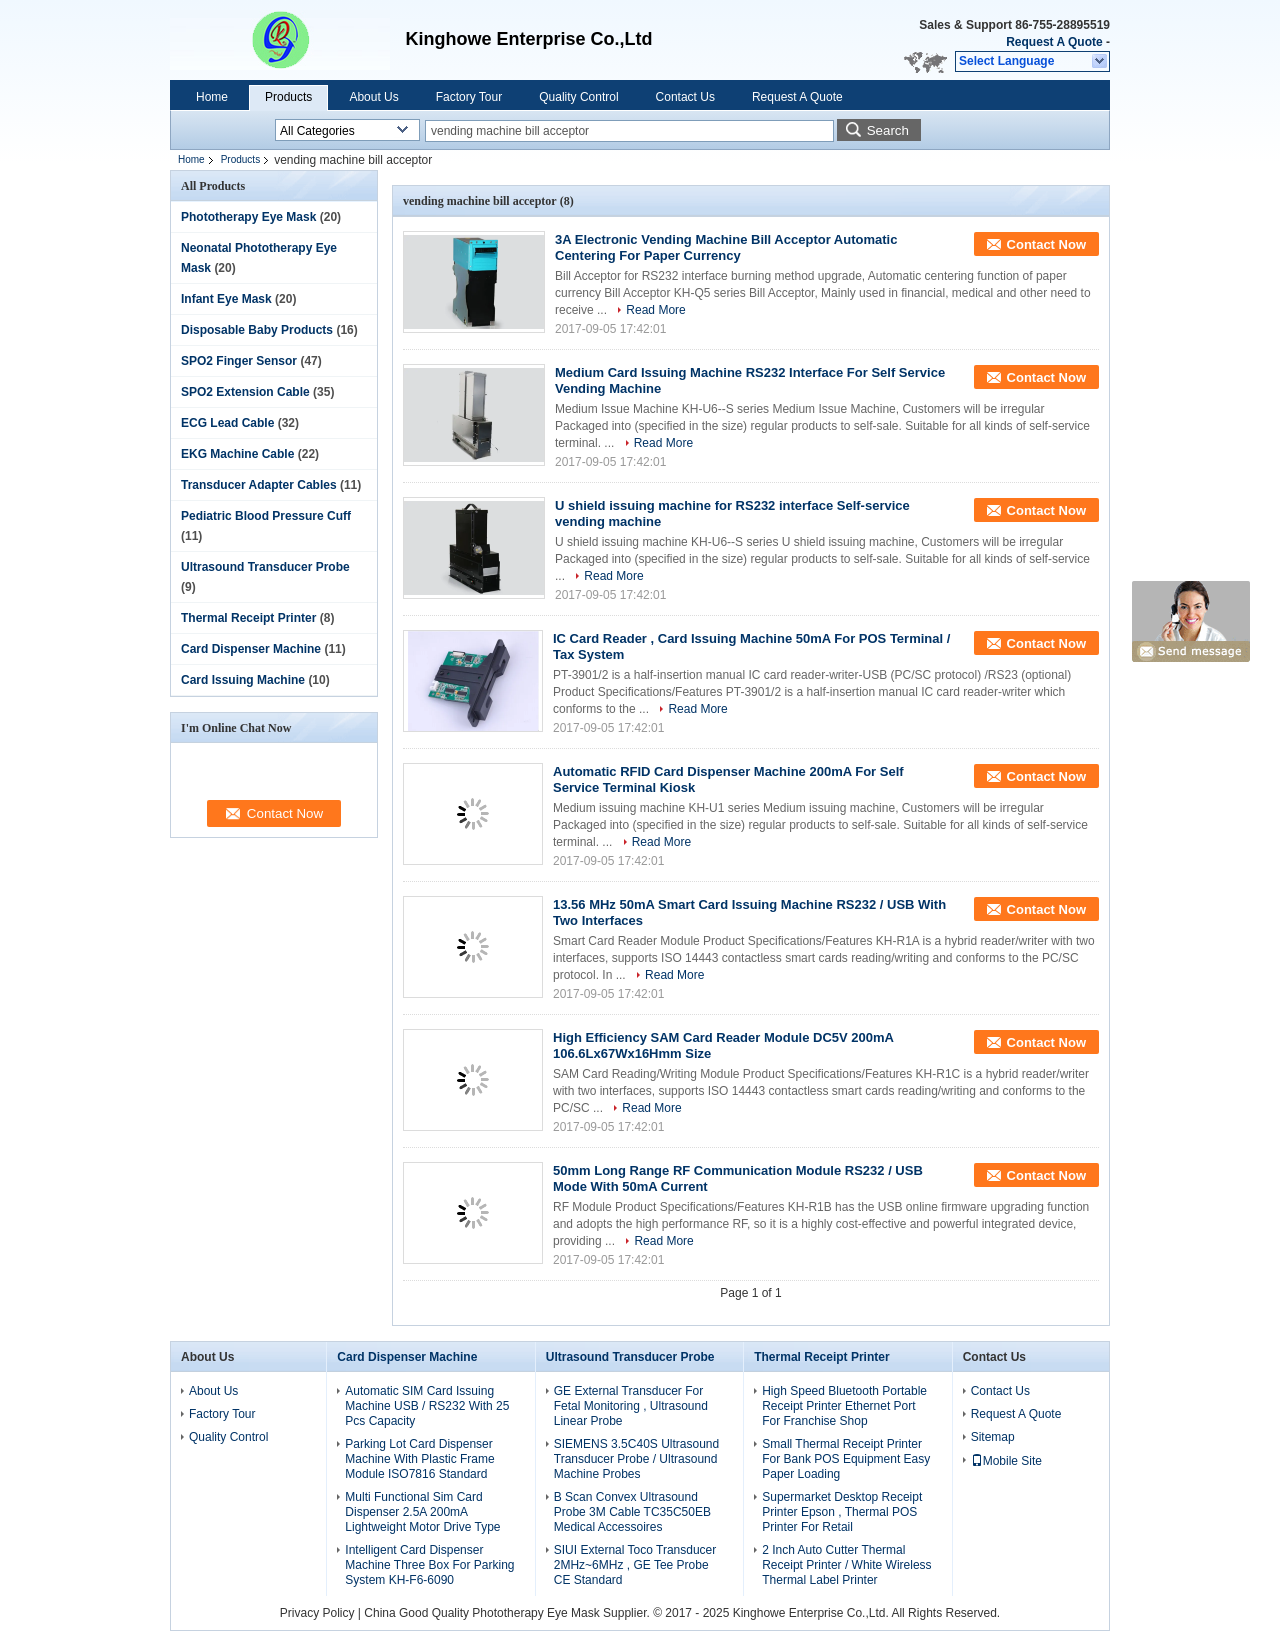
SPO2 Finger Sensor (239, 361)
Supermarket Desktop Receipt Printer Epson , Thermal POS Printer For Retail (842, 1512)
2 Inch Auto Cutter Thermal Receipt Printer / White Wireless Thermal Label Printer (846, 1565)
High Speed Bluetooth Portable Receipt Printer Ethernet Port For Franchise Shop (844, 1406)
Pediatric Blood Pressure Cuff (266, 516)
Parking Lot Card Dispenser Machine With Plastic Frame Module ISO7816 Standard (419, 1459)
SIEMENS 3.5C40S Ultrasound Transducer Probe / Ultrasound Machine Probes (636, 1459)
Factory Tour (469, 97)
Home (212, 97)
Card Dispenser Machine (251, 649)
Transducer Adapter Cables (259, 485)
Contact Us (685, 97)
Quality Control (578, 97)
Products (288, 97)
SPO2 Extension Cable (245, 392)
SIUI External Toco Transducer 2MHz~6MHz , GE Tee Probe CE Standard (635, 1565)
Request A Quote (1054, 42)
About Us (373, 97)
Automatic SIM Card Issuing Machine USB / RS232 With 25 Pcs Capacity (427, 1406)
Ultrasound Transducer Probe (265, 567)
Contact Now (1046, 244)
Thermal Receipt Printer (248, 618)
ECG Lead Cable (227, 423)
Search (888, 130)
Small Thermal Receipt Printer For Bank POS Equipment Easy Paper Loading (846, 1459)
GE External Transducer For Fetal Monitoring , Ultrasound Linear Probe (631, 1406)
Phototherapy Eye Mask (248, 217)
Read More (655, 310)
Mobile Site (1006, 1461)
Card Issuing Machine (243, 680)
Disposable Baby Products (257, 330)
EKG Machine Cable (237, 454)
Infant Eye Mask (226, 299)
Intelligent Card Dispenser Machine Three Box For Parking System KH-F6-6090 (429, 1565)
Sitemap (993, 1437)
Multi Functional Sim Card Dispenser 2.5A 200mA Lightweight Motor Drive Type (422, 1512)
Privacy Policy (317, 1613)
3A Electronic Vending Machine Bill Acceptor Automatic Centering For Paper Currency (726, 247)
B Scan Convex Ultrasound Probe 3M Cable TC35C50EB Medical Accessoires (632, 1512)
